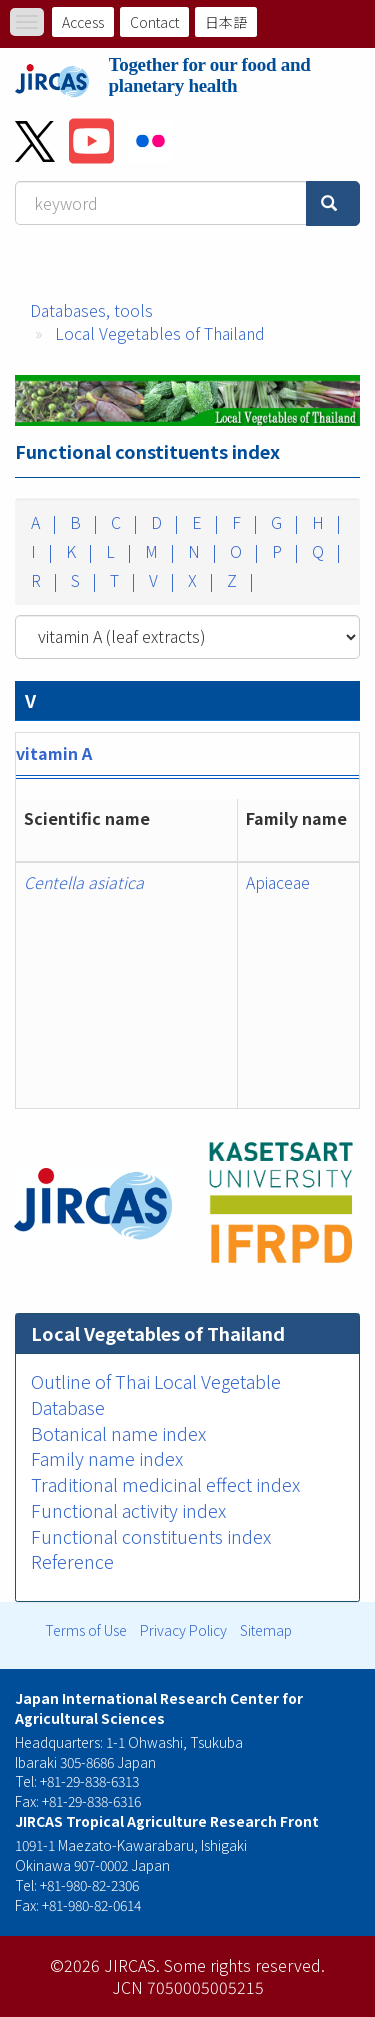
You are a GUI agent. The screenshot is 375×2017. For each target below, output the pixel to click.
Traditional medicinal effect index (165, 1484)
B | (82, 522)
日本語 (226, 22)
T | (121, 580)
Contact (154, 22)
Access (83, 22)
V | (160, 580)
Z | (238, 580)
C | (122, 522)
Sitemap (266, 1630)
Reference (72, 1561)
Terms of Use (86, 1630)
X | (199, 580)
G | (283, 522)
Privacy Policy (183, 1630)
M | (158, 551)
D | (163, 522)
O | (242, 551)
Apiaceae (278, 882)
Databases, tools (91, 310)
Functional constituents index (151, 1536)
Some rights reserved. (244, 1965)
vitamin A (54, 753)
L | (117, 551)
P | (283, 551)
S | (82, 580)
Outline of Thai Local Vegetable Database (156, 1394)
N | (200, 551)
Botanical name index (118, 1433)
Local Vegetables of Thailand (160, 333)
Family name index (107, 1458)
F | (243, 522)
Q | (324, 551)
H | (324, 522)
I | (40, 551)
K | (77, 551)
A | (42, 522)
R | (42, 580)
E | (203, 522)
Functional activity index (128, 1510)
